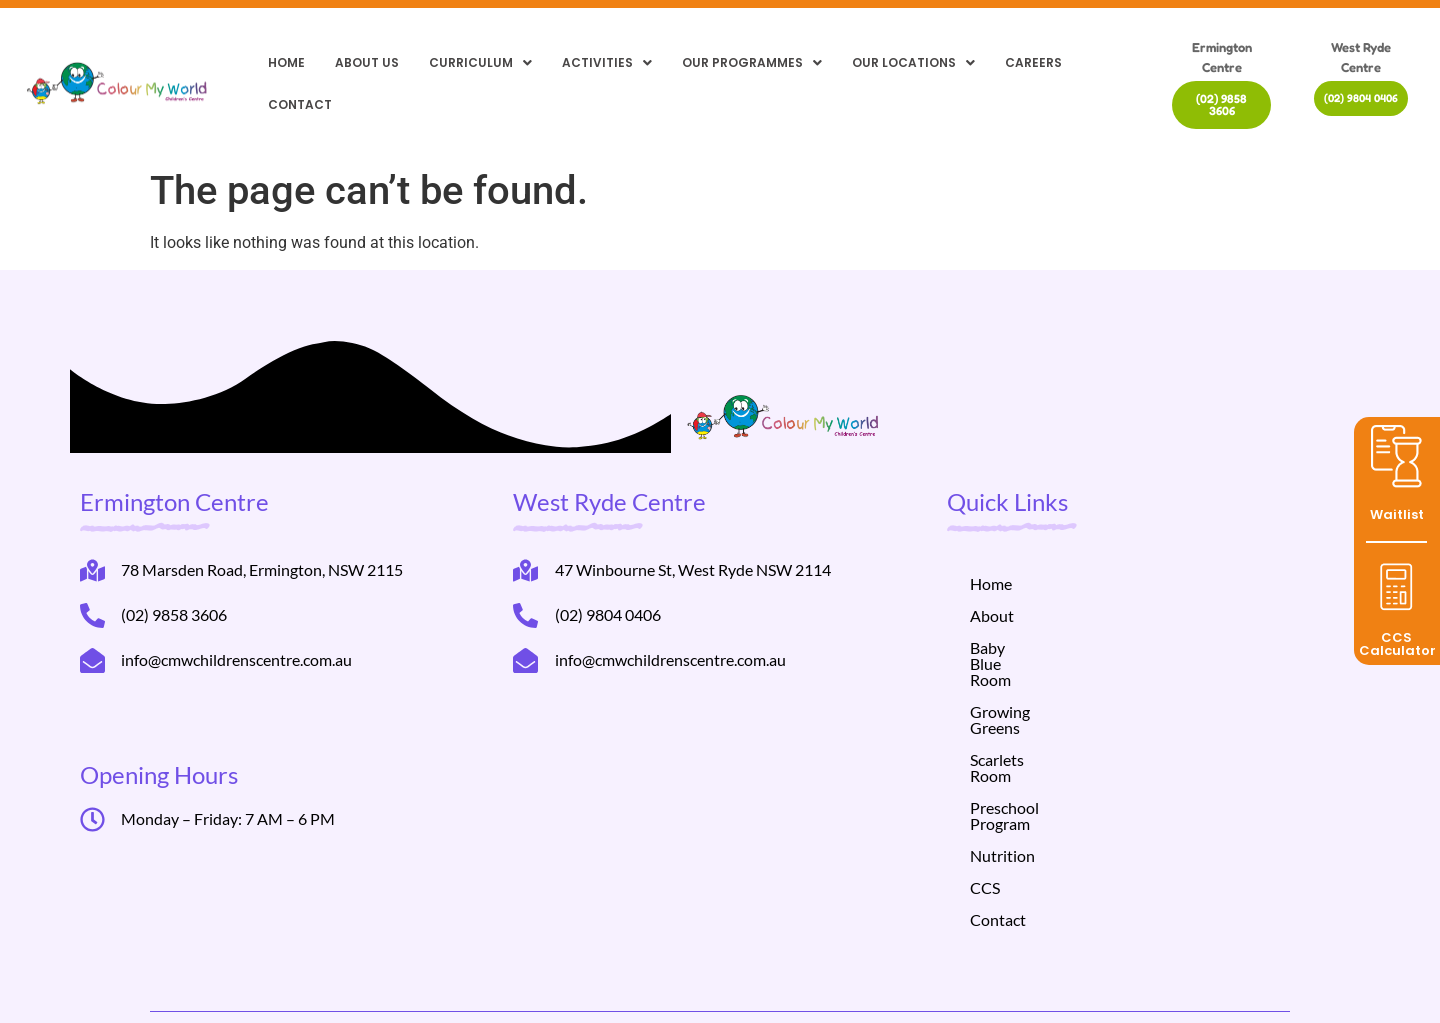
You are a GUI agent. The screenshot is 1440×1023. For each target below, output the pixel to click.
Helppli (460, 985)
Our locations (913, 62)
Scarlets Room (1019, 711)
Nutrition (1002, 775)
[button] (480, 63)
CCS (985, 807)
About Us (367, 62)
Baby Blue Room (1026, 647)
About (992, 615)
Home (286, 62)
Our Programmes (752, 62)
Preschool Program (1036, 743)
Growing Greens (1026, 679)
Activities (607, 62)
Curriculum (480, 62)
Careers (1033, 62)
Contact (300, 104)
